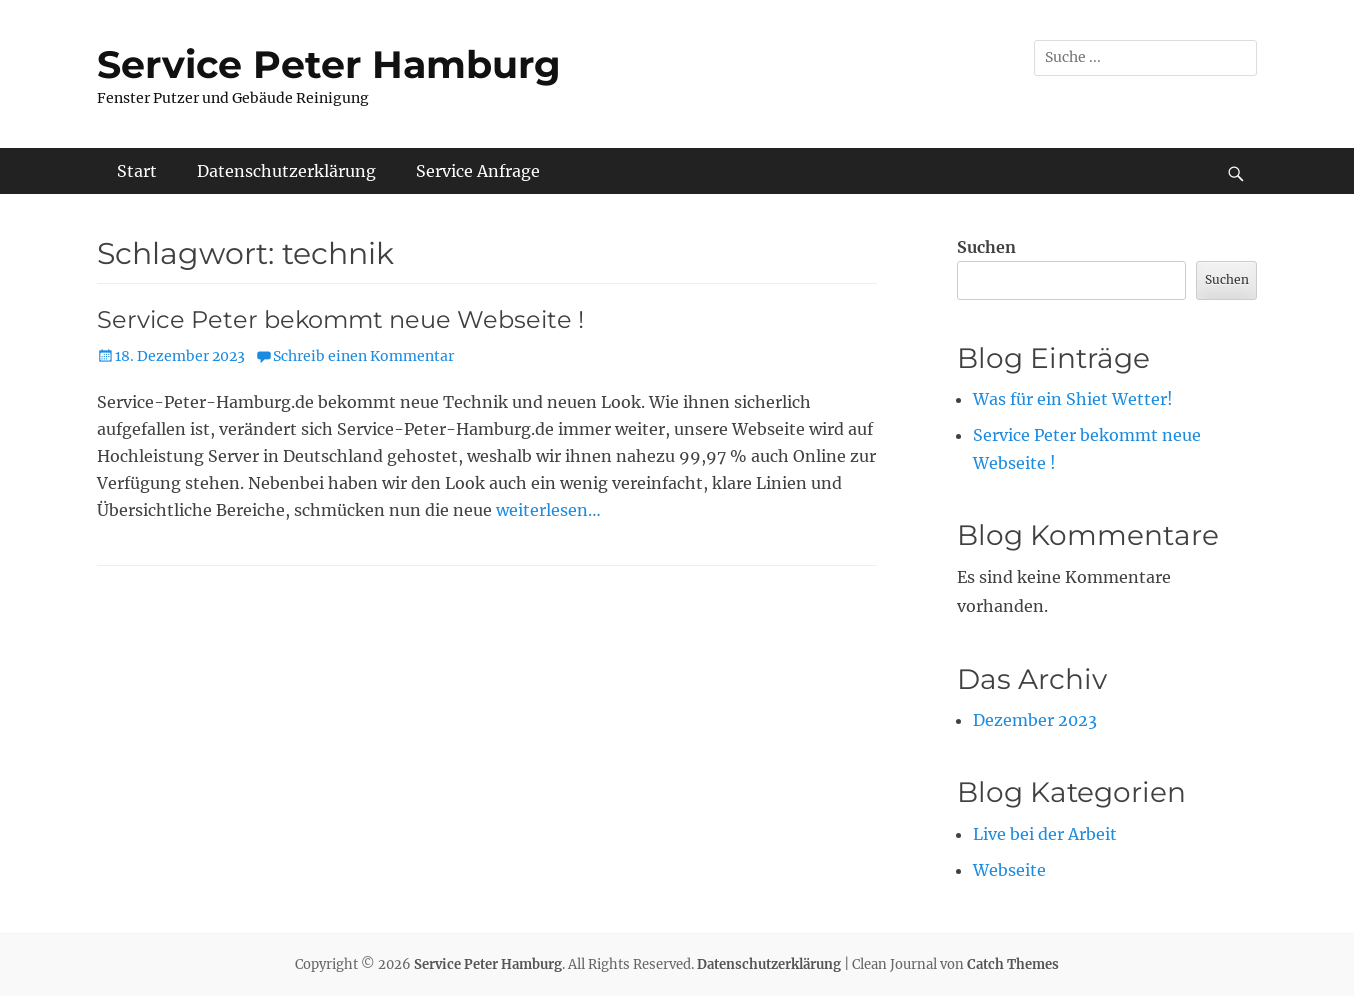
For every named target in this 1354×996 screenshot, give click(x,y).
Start (137, 171)
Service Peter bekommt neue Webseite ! (340, 319)
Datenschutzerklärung (286, 171)
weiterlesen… (548, 510)
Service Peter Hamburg (329, 64)
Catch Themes (1013, 964)
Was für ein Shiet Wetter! (1073, 399)
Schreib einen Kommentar (363, 356)
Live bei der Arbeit (1045, 834)
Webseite (1009, 870)
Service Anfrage (478, 171)
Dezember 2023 (1035, 720)
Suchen (986, 247)
